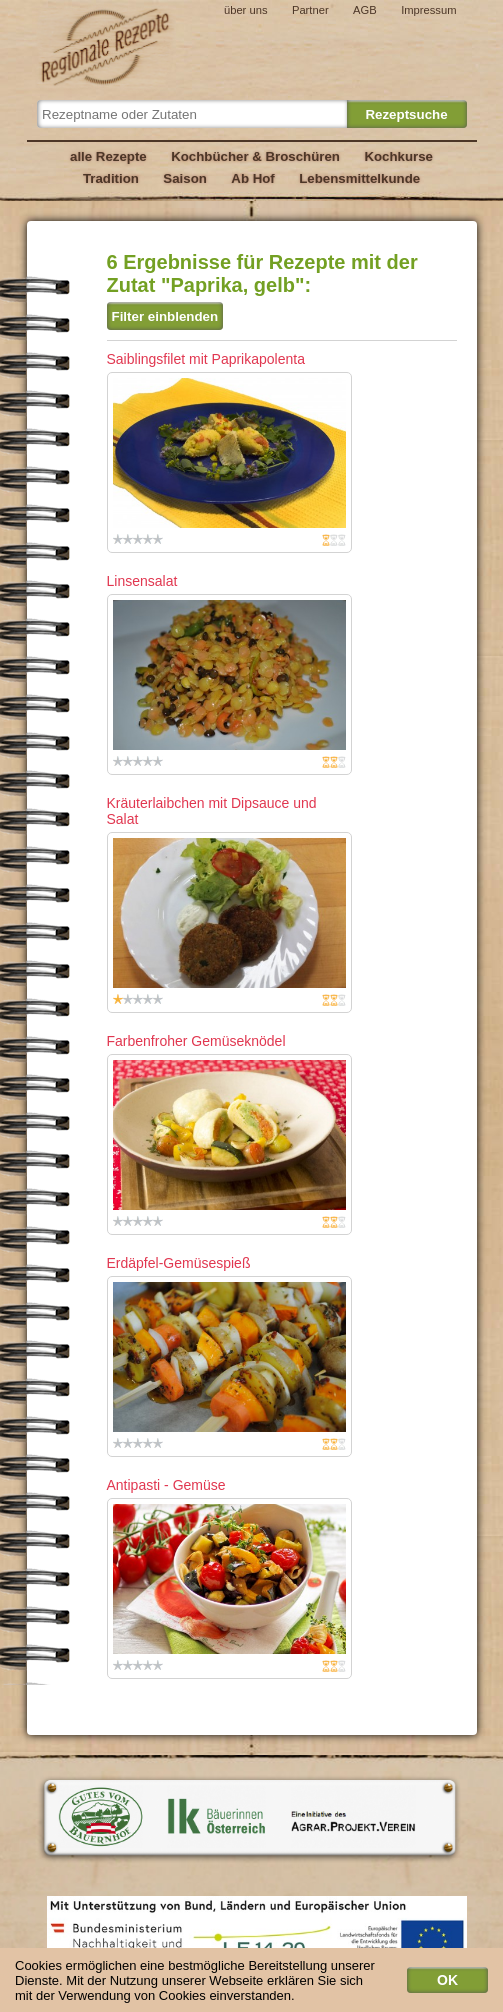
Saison (185, 178)
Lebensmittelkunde (359, 178)
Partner (310, 10)
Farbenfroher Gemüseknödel (196, 1041)
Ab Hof (252, 178)
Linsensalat (142, 581)
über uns (246, 10)
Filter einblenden (165, 316)
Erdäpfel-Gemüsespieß (179, 1263)
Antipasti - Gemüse (166, 1485)
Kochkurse (398, 156)
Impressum (428, 10)
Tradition (111, 178)
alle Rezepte (108, 156)
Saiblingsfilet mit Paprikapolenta (206, 359)
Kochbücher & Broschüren (255, 156)
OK (447, 1984)
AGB (365, 10)
